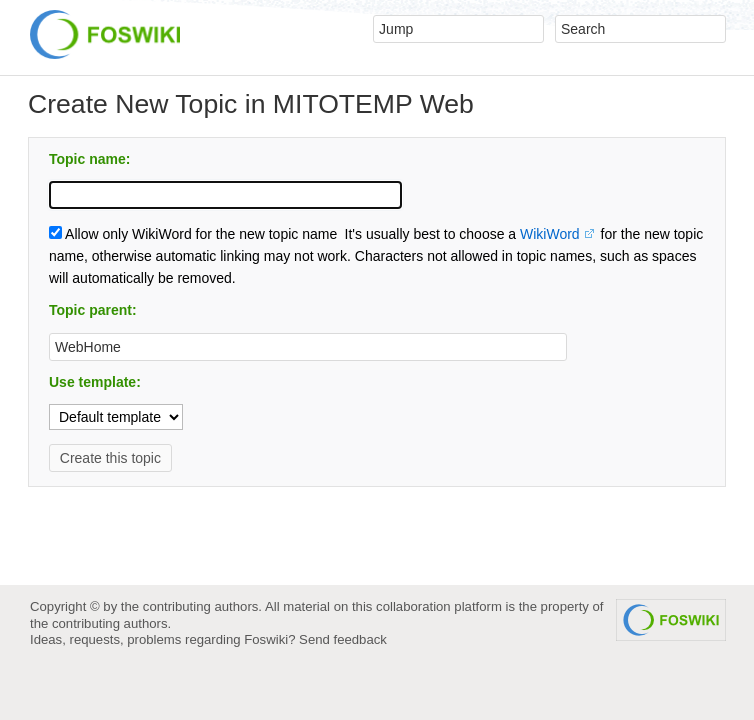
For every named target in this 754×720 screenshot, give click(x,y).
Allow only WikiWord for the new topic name (193, 234)
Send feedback (343, 639)
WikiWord (550, 234)
